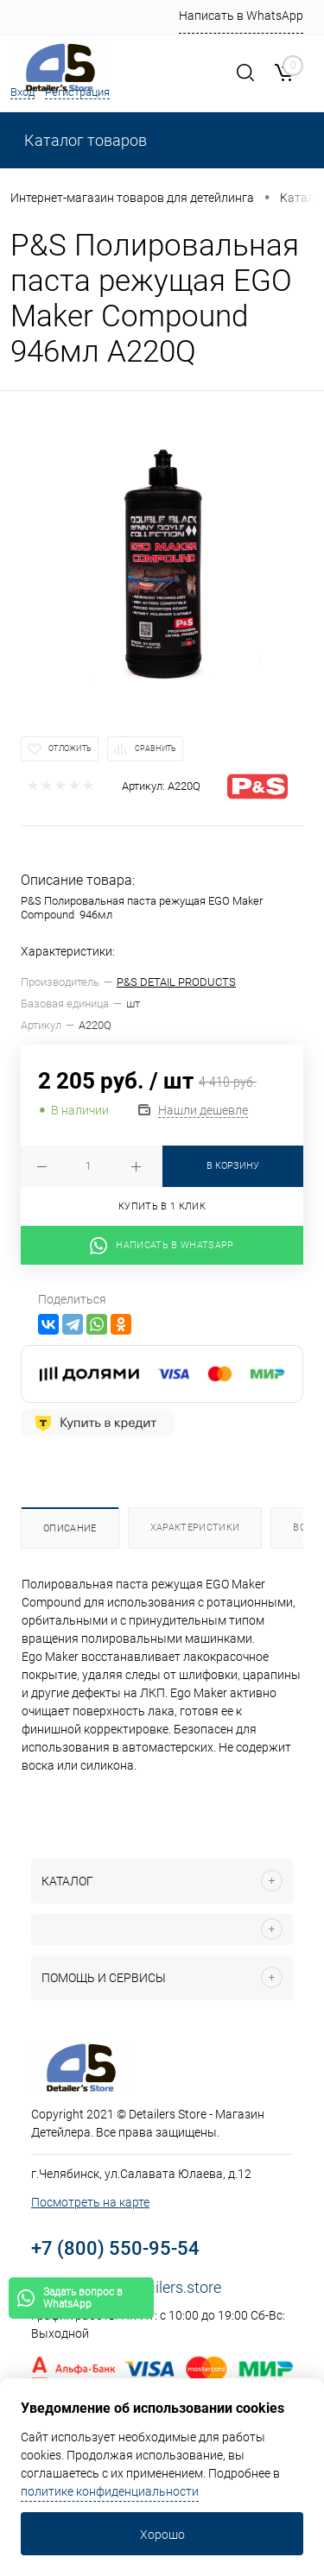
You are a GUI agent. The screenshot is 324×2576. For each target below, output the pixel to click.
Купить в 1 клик (162, 1206)
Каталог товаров (84, 140)
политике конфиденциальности (110, 2491)
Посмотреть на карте (90, 2202)
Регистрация (77, 91)
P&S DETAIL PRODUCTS (176, 981)
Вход (22, 91)
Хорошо (162, 2534)
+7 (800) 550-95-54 (115, 2248)
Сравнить (155, 748)
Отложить (70, 748)
